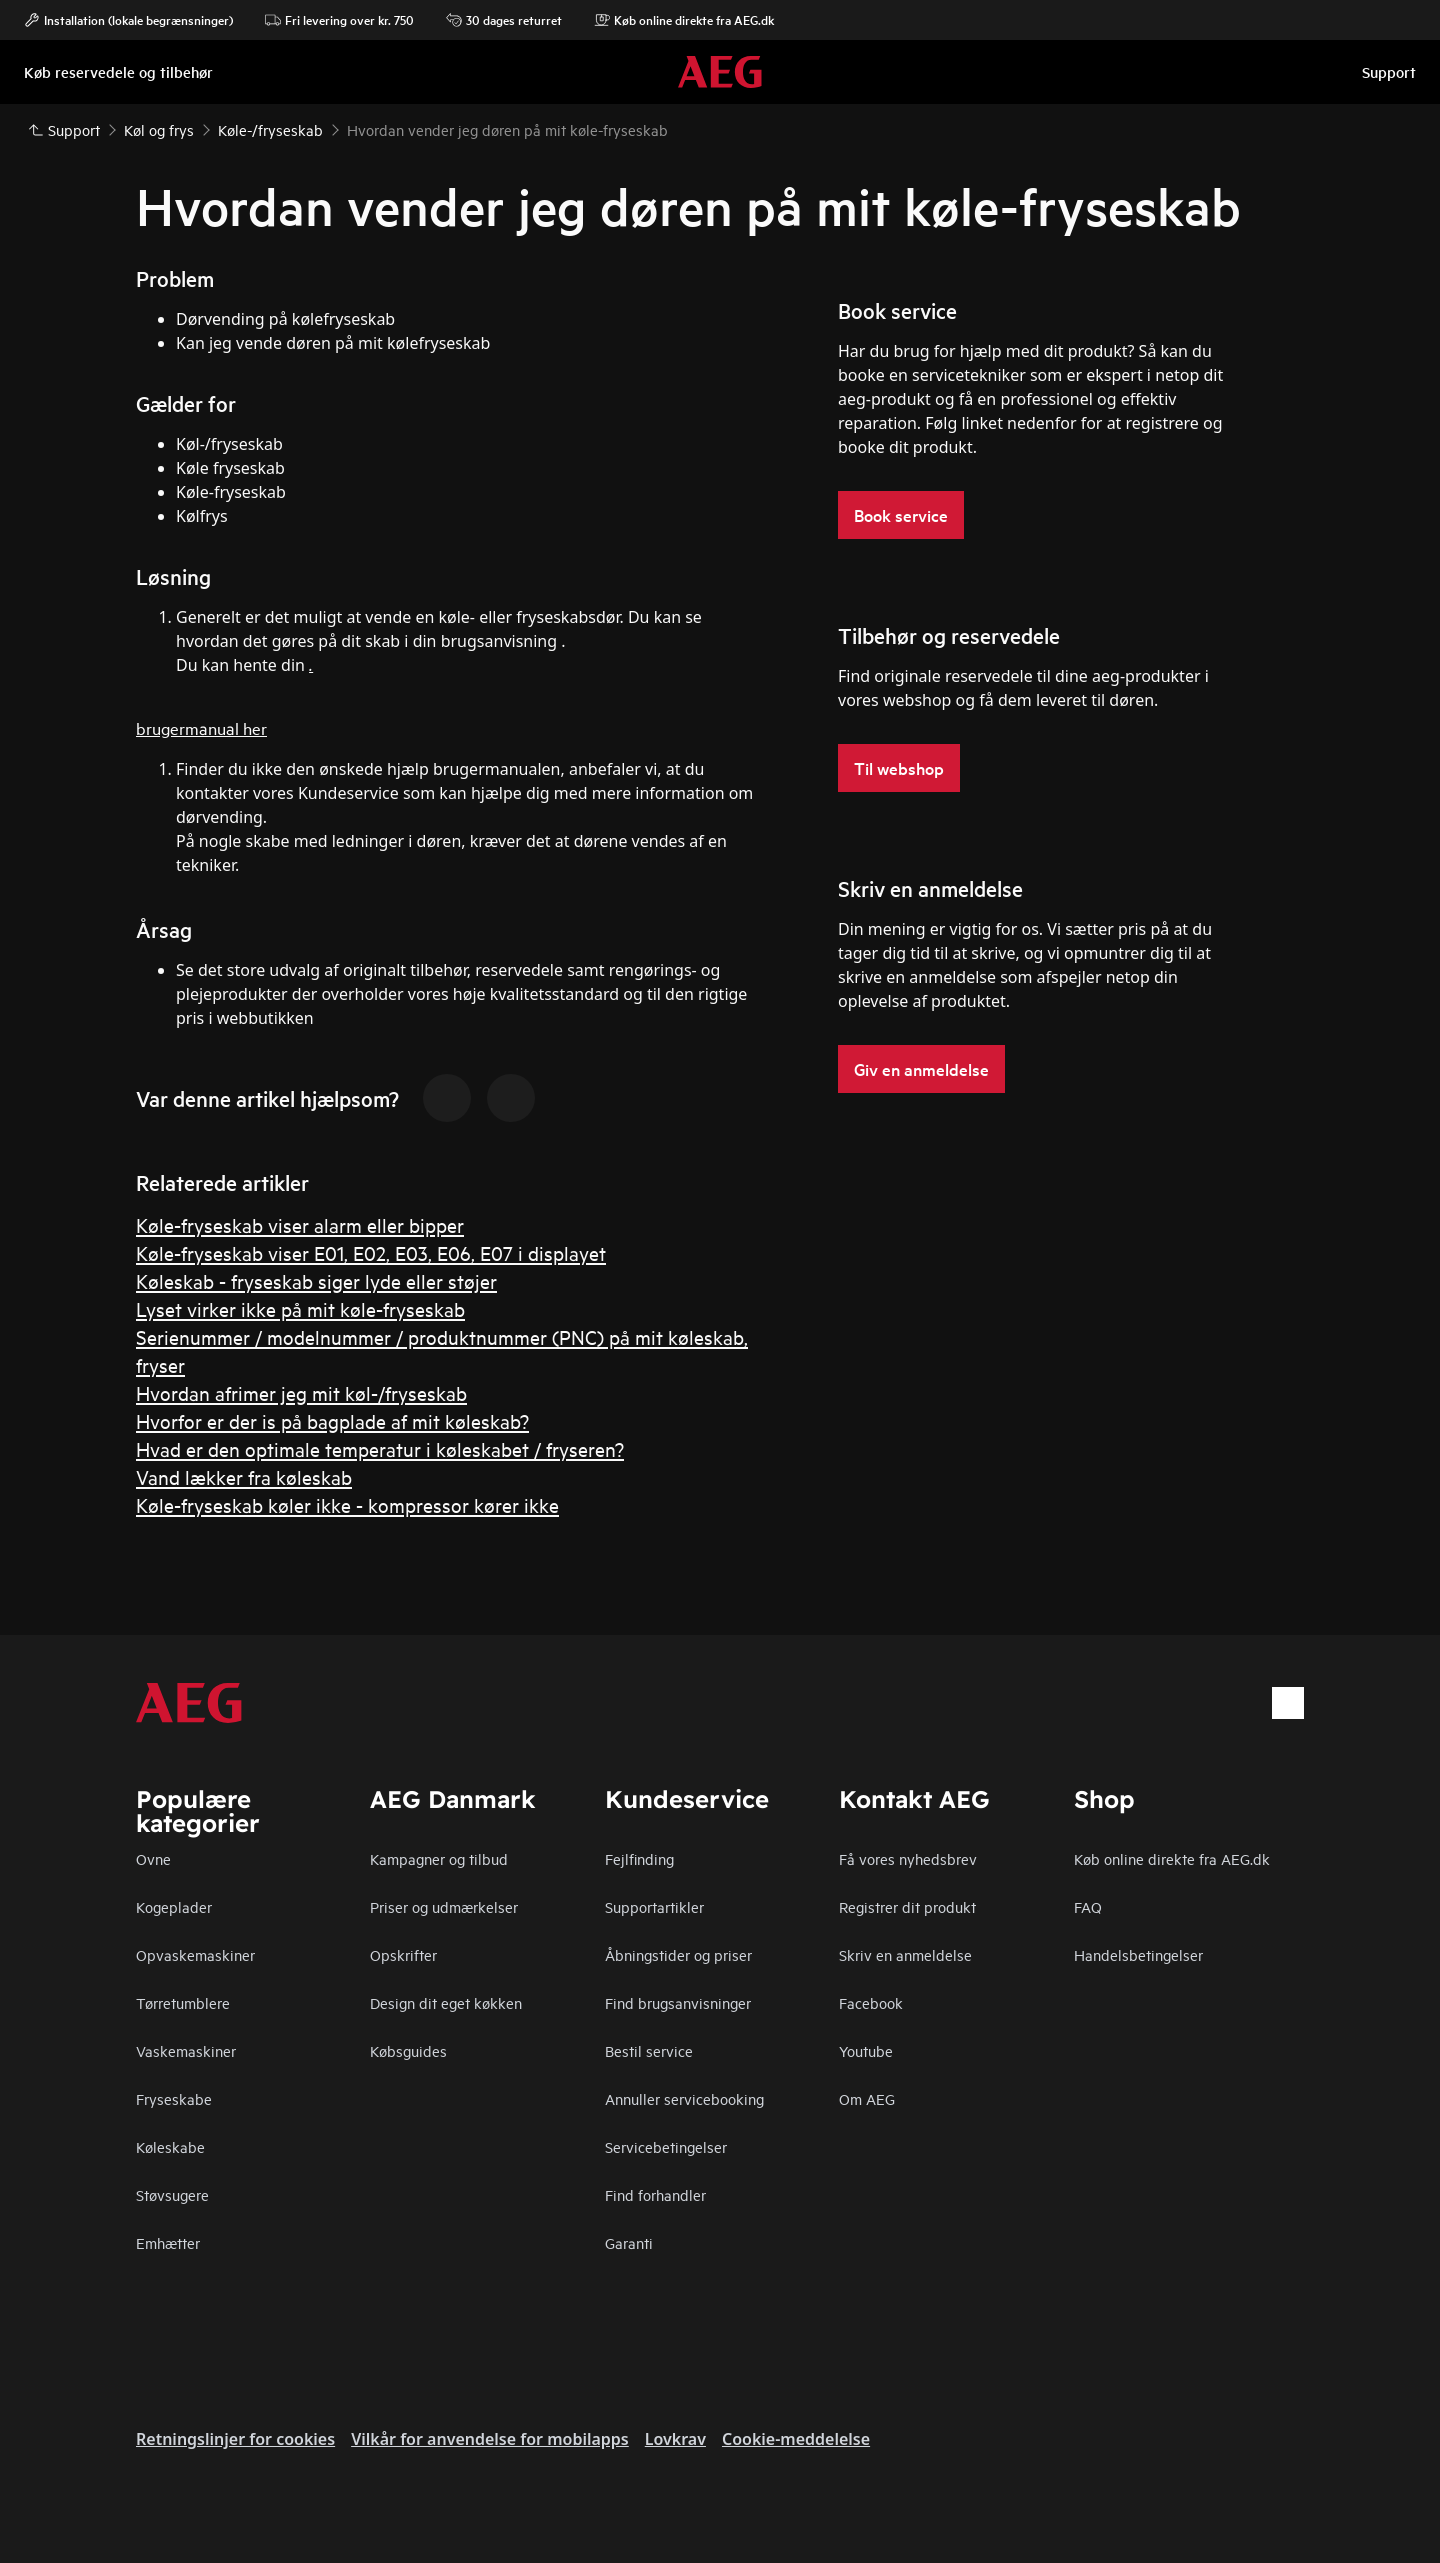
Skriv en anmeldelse (905, 1954)
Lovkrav (675, 2439)
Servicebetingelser (666, 2146)
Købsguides (408, 2050)
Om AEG (867, 2098)
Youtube (866, 2050)
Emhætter (168, 2242)
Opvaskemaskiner (195, 1954)
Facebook (871, 2002)
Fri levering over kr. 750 (339, 20)
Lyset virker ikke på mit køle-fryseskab (300, 1308)
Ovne (153, 1858)
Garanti (629, 2242)
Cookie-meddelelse (796, 2439)
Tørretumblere (183, 2002)
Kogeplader (174, 1906)
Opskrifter (403, 1954)
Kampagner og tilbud (439, 1858)
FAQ (1088, 1906)
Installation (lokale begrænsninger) (128, 20)
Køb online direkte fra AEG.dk (684, 20)
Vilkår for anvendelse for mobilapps (490, 2439)
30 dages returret (504, 20)
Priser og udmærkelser (444, 1906)
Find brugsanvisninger (678, 2002)
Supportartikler (654, 1906)
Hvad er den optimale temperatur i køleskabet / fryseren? (380, 1448)
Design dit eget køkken (446, 2002)
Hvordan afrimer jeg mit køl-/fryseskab (301, 1392)
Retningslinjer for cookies (235, 2439)
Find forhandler (655, 2194)
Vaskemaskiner (186, 2050)
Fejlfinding (639, 1858)
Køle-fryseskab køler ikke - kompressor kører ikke (347, 1504)
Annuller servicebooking (684, 2098)
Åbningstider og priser (678, 1954)
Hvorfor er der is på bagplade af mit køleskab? (332, 1420)
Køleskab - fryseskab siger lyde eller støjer (316, 1280)
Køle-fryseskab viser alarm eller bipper (300, 1224)
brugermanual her (201, 727)
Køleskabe (170, 2146)
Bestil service (649, 2050)
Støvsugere (172, 2194)
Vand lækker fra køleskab (244, 1476)
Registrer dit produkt (907, 1906)
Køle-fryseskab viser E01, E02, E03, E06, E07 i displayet (371, 1252)
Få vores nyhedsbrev (908, 1858)
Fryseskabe (174, 2098)
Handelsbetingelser (1138, 1954)
